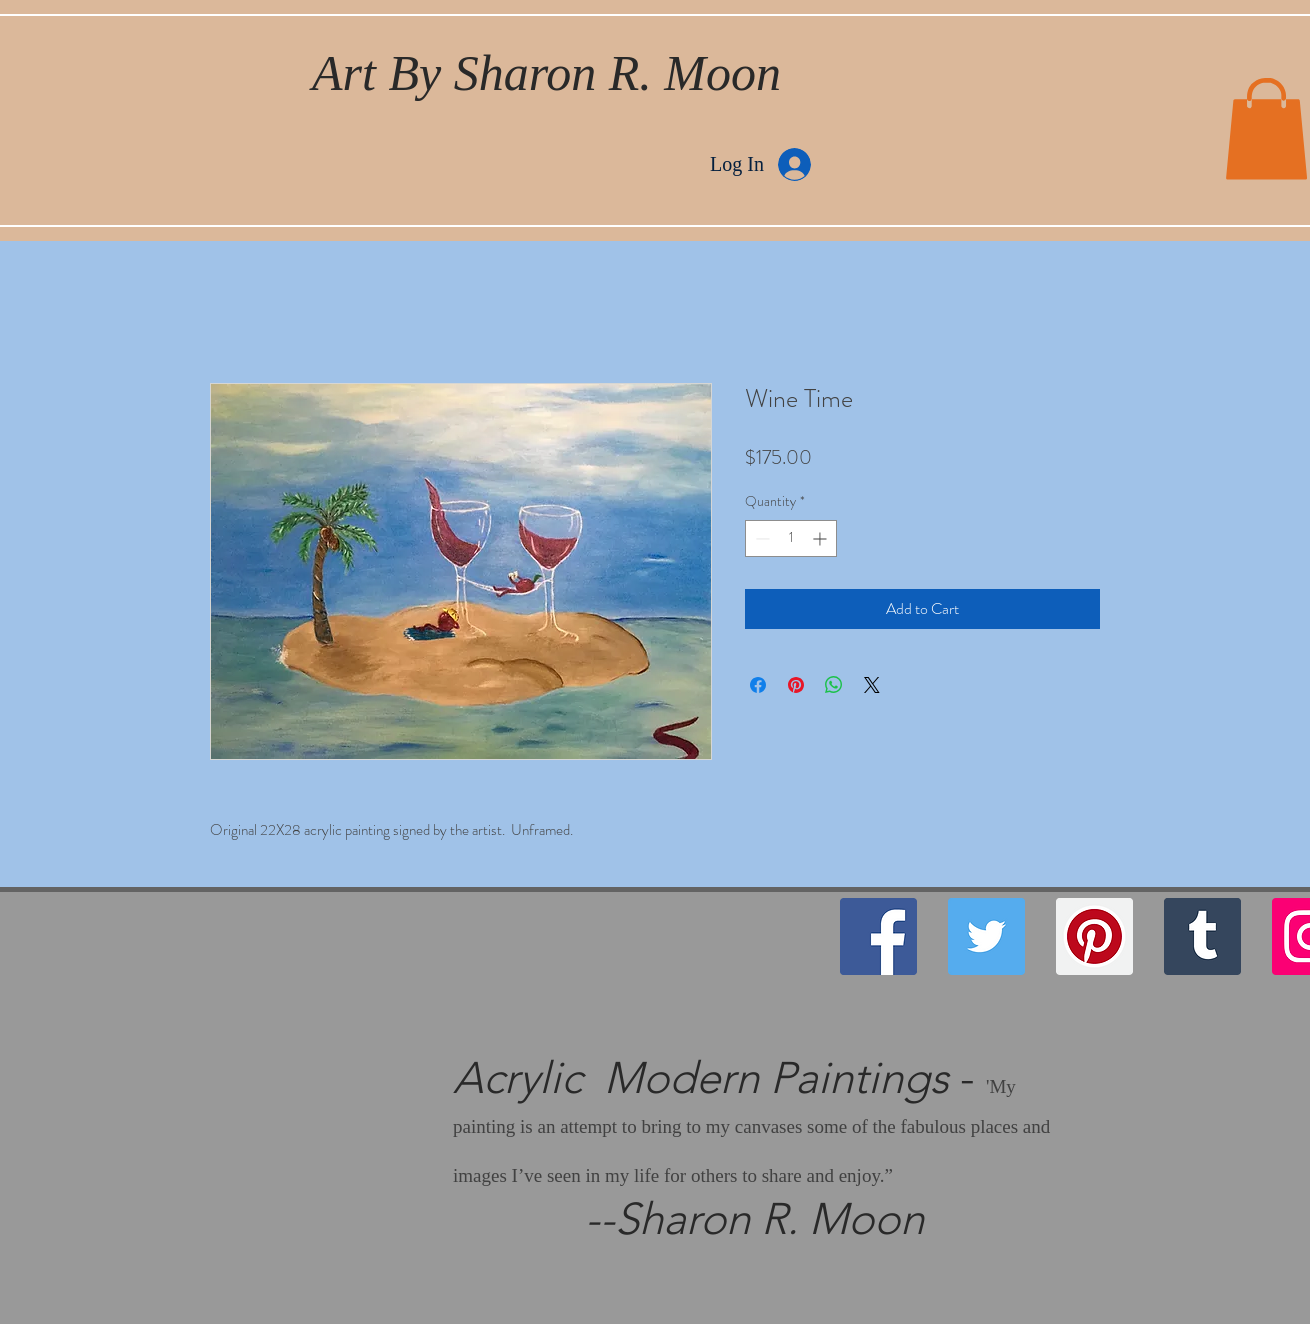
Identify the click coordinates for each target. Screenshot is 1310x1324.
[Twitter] (986, 936)
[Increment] (821, 538)
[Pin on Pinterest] (796, 685)
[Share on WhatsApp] (834, 685)
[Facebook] (878, 936)
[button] (1266, 129)
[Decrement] (760, 538)
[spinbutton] (791, 538)
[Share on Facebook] (758, 685)
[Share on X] (872, 685)
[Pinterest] (1094, 936)
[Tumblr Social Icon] (1202, 936)
